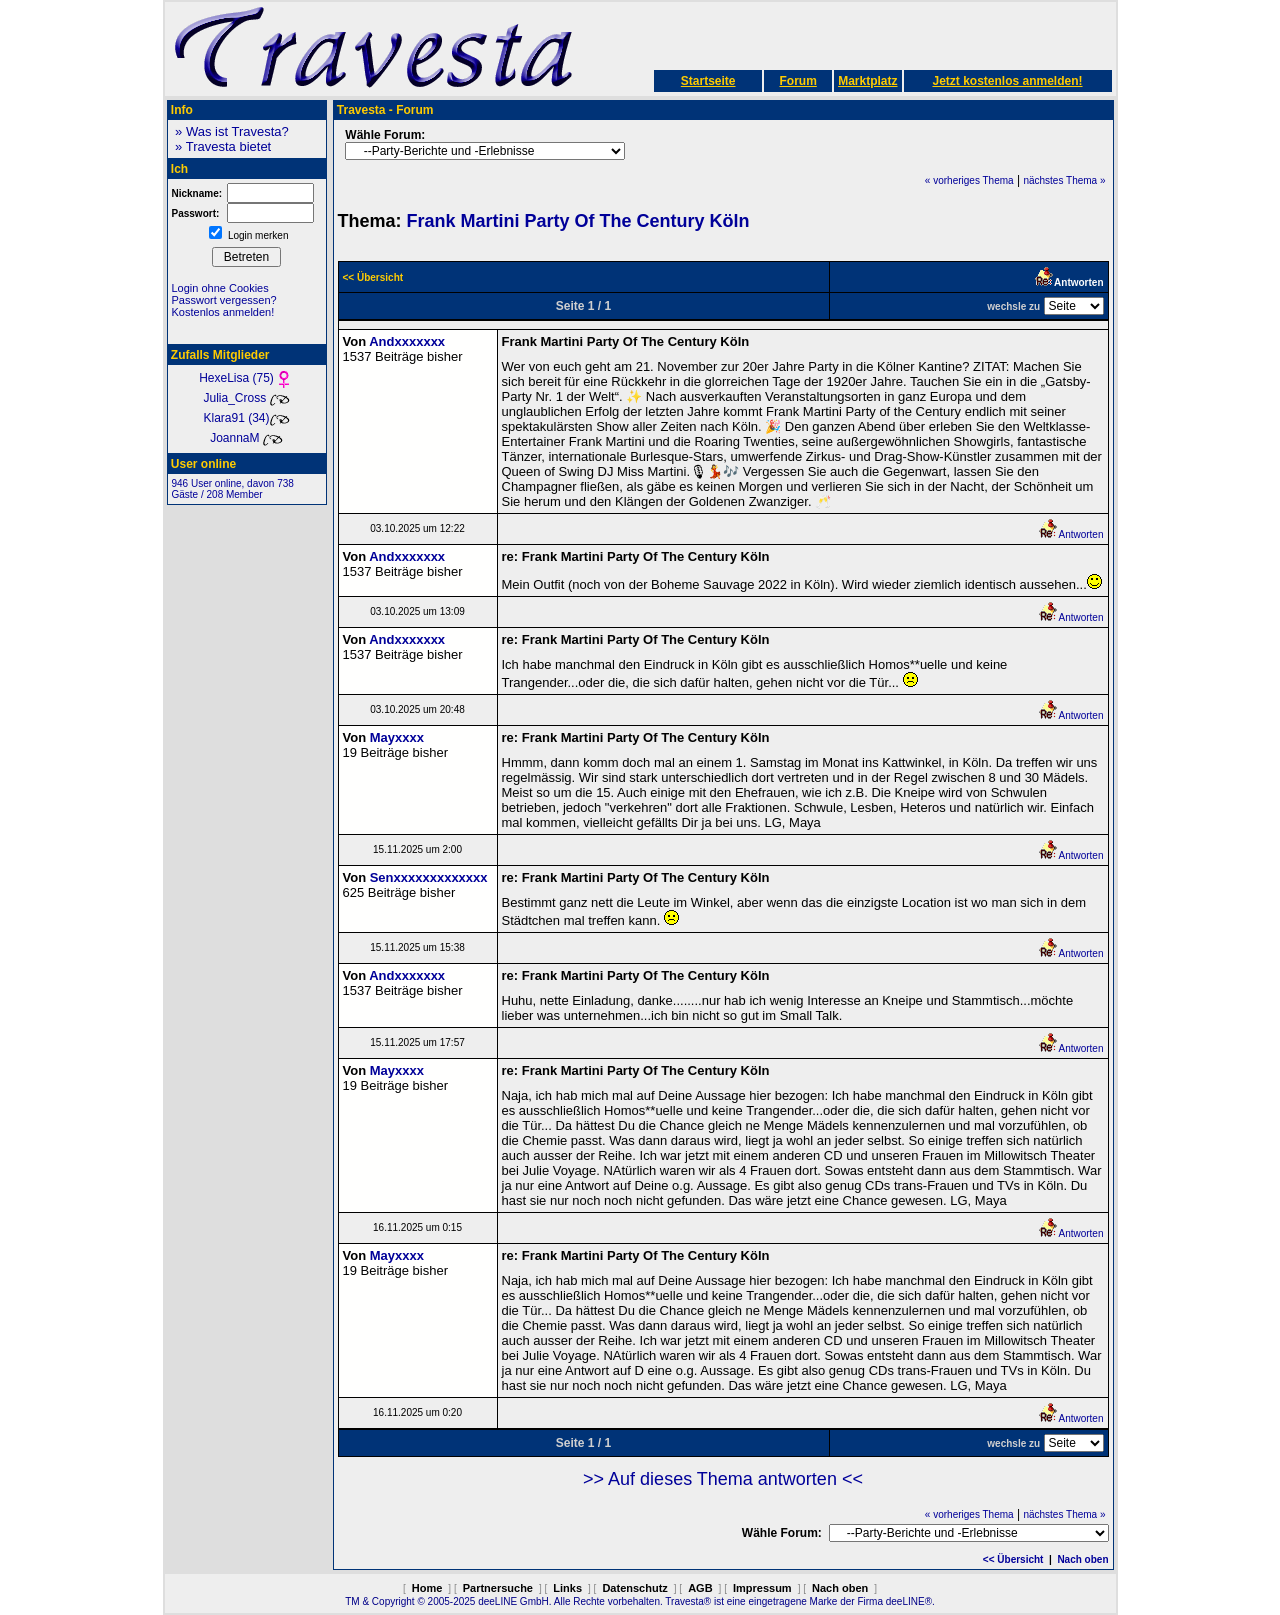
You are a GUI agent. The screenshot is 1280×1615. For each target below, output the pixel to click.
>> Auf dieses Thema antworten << (723, 1479)
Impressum (762, 1588)
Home (427, 1588)
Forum (797, 81)
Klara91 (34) (246, 418)
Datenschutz (634, 1588)
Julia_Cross (246, 398)
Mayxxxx (397, 737)
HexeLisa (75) (246, 378)
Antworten (1070, 534)
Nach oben (1082, 1559)
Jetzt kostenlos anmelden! (1007, 81)
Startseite (708, 81)
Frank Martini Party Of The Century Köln (578, 221)
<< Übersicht (1013, 1559)
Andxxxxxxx (407, 341)
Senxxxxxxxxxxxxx (429, 877)
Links (567, 1588)
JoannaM (246, 438)
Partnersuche (498, 1588)
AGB (700, 1588)
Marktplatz (867, 81)
